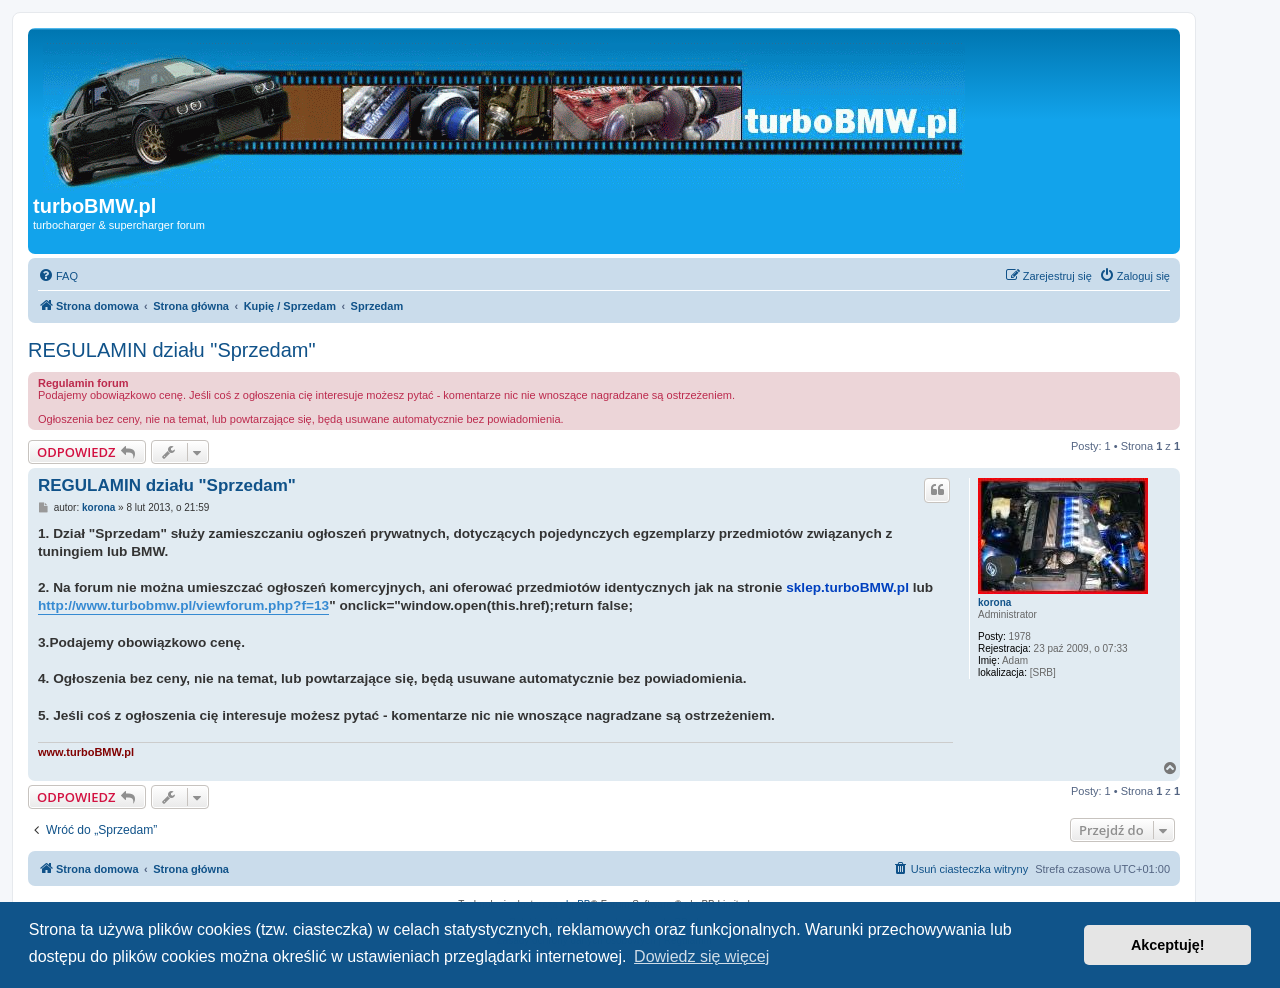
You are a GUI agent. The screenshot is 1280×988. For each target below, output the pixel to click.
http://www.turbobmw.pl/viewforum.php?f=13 (183, 605)
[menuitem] (58, 276)
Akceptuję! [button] (1168, 945)
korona (994, 602)
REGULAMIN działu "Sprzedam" (172, 350)
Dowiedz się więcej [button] (701, 956)
